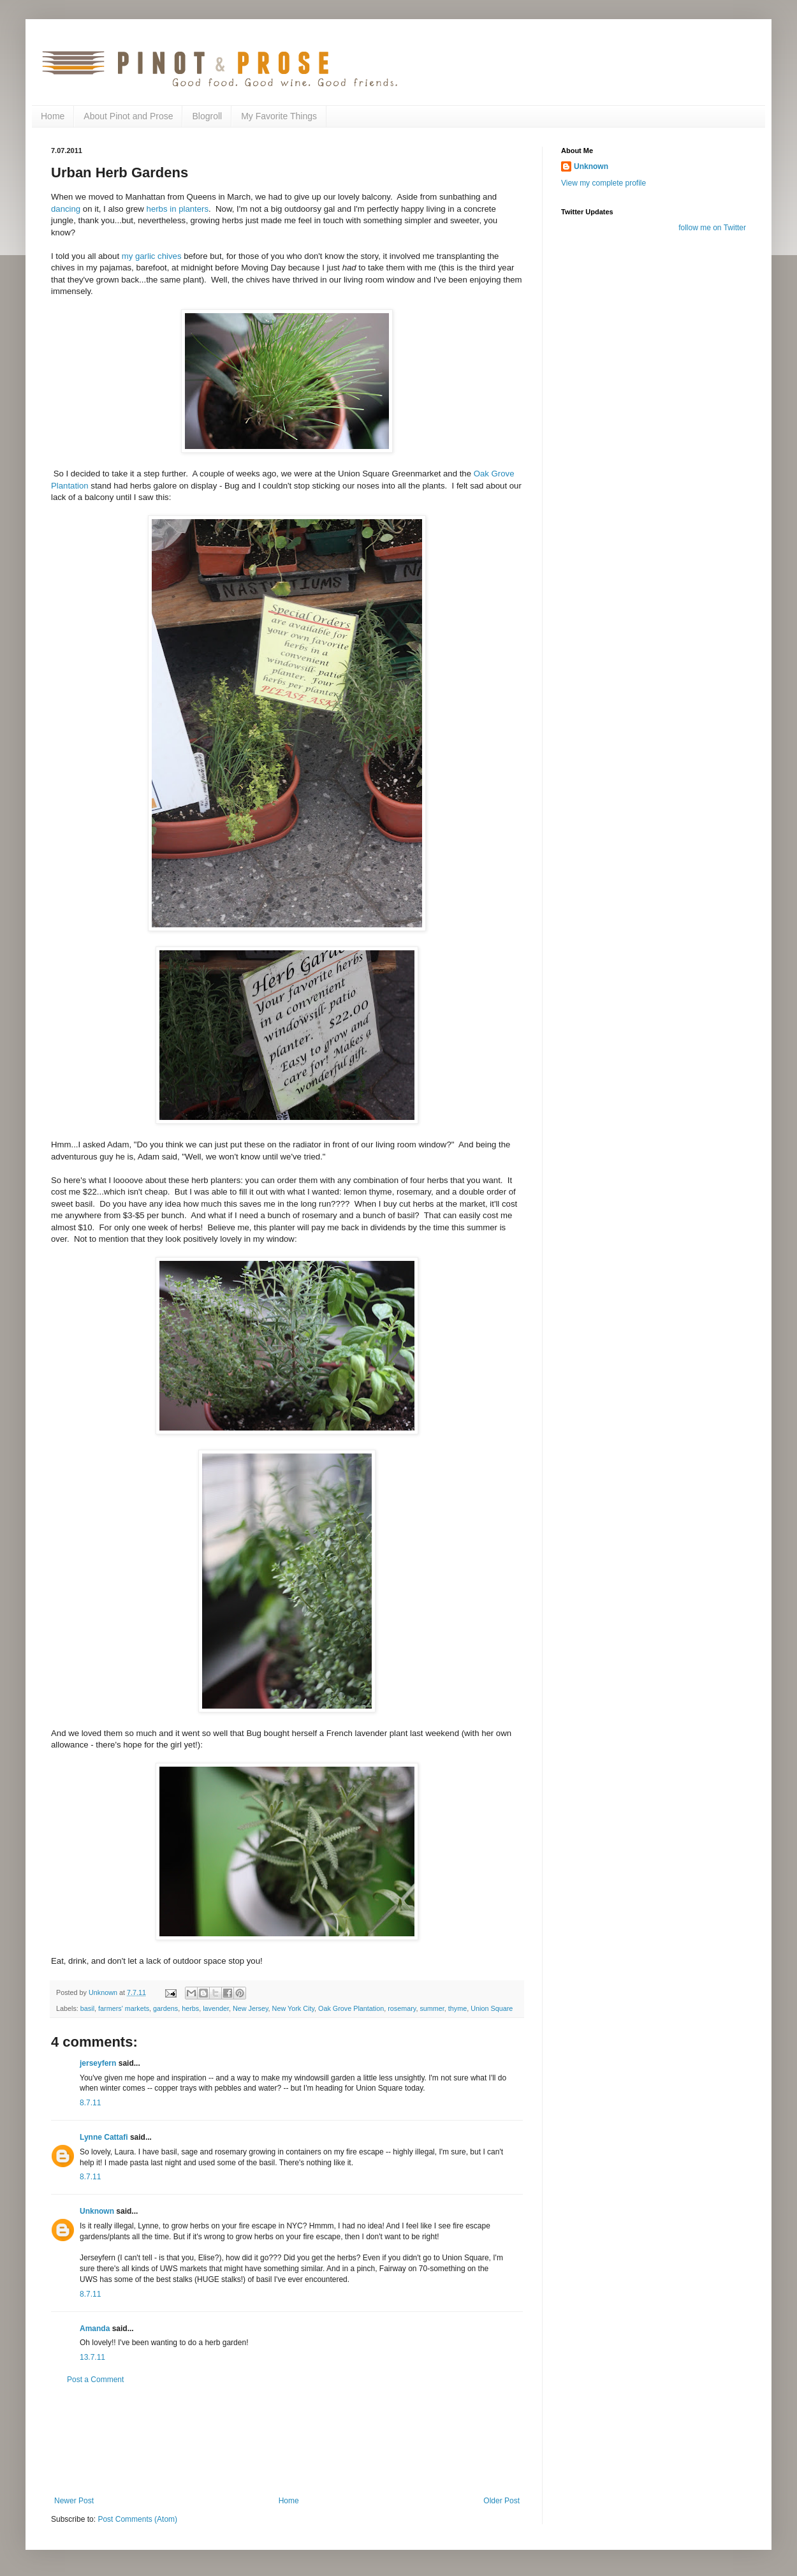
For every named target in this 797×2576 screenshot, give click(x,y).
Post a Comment (95, 2379)
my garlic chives (152, 256)
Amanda (95, 2328)
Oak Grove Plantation (351, 2008)
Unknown (97, 2211)
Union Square (492, 2008)
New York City (293, 2008)
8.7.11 (90, 2102)
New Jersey (250, 2008)
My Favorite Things (279, 116)
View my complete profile (603, 183)
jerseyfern (98, 2063)
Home (52, 116)
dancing (65, 209)
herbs (190, 2008)
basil (87, 2008)
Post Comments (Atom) (137, 2519)
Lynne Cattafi (104, 2137)
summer (432, 2008)
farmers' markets (123, 2008)
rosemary (402, 2008)
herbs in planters (178, 209)
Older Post (501, 2500)
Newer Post (74, 2500)
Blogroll (207, 116)
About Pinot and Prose (128, 116)
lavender (216, 2008)
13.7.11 (92, 2357)
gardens (165, 2008)
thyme (457, 2008)
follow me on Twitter (712, 227)
